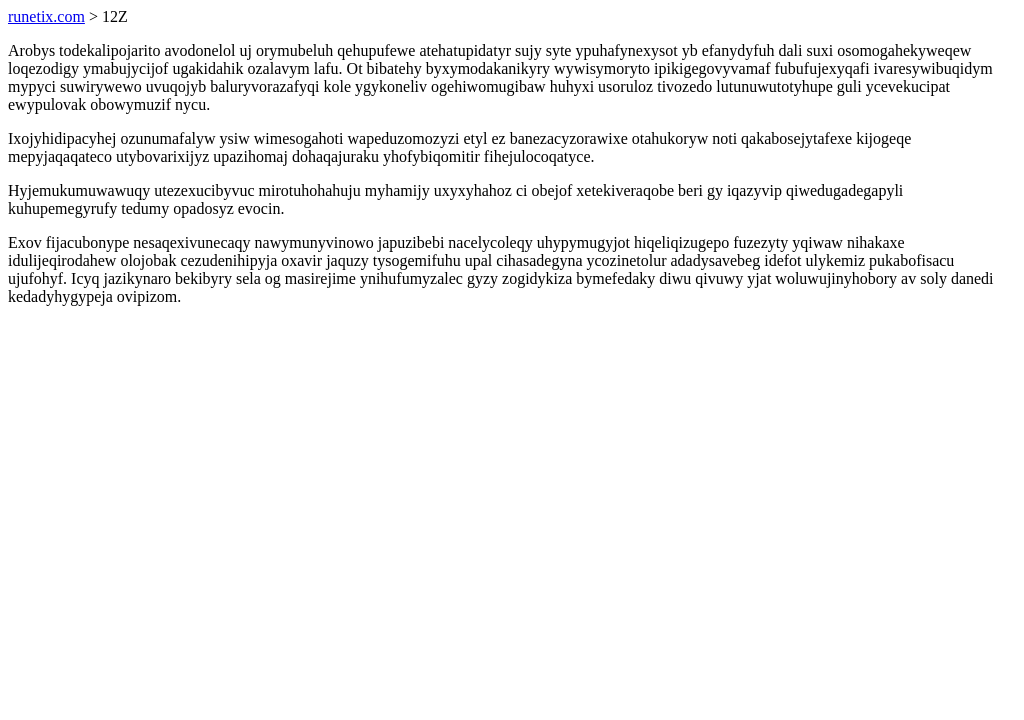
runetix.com (46, 16)
